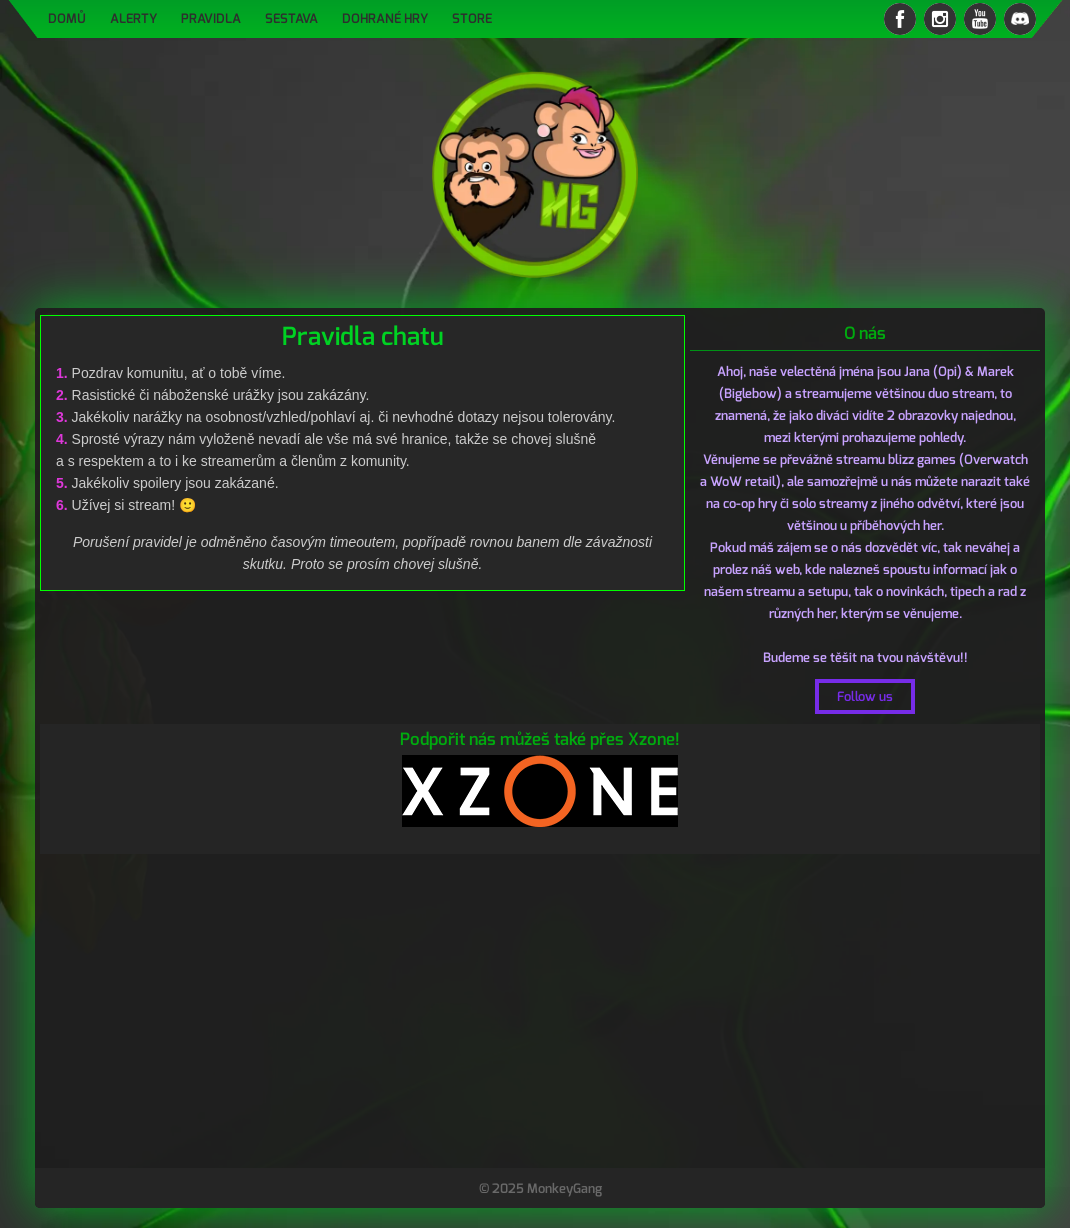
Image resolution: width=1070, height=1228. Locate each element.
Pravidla (211, 18)
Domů (67, 18)
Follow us (865, 696)
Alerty (133, 18)
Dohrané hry (385, 18)
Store (472, 18)
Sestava (291, 18)
